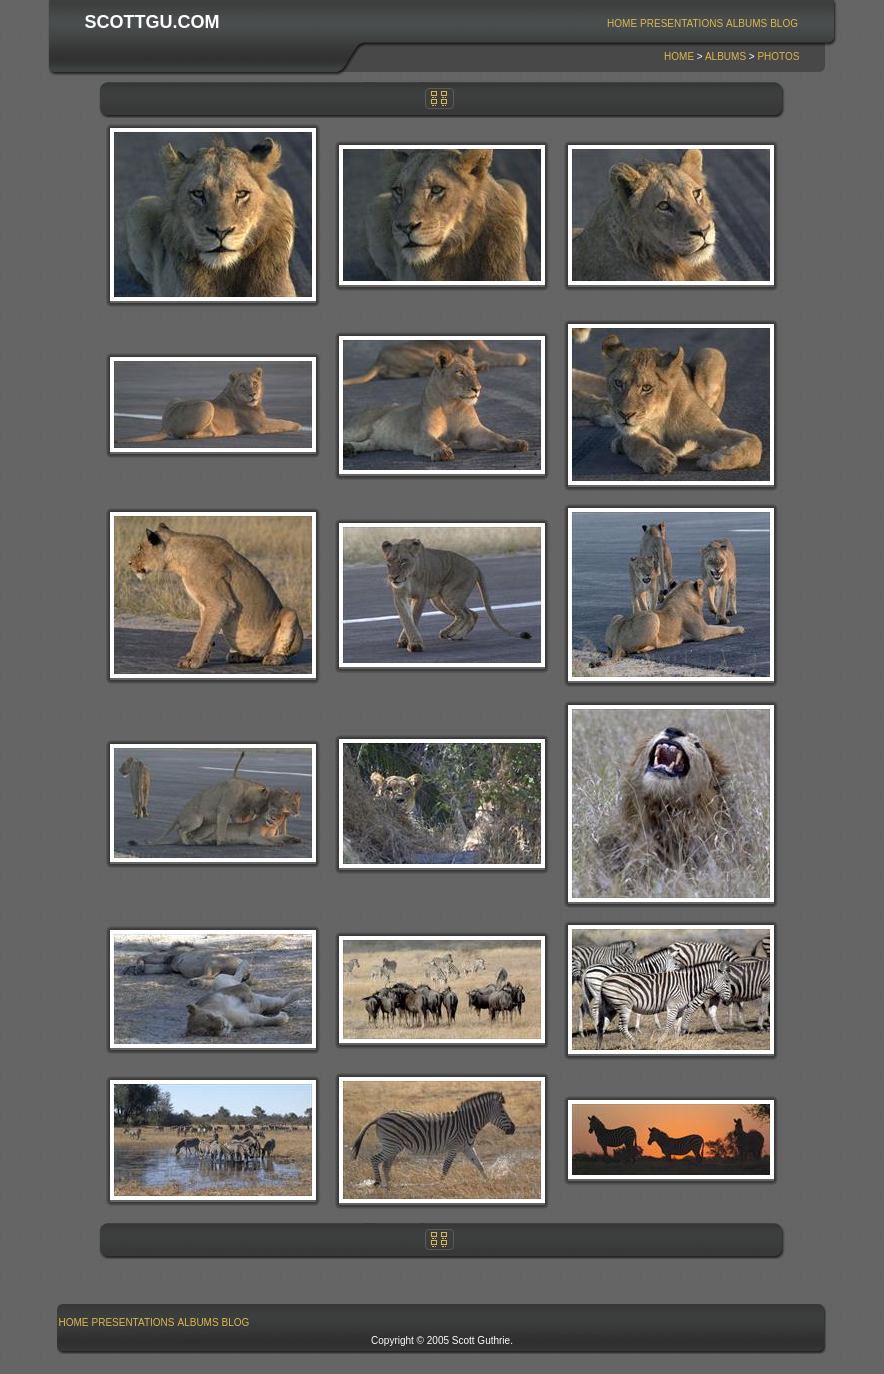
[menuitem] (622, 23)
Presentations (681, 23)
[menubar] (703, 23)
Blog (784, 23)
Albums (746, 23)
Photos (778, 56)
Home (622, 23)
